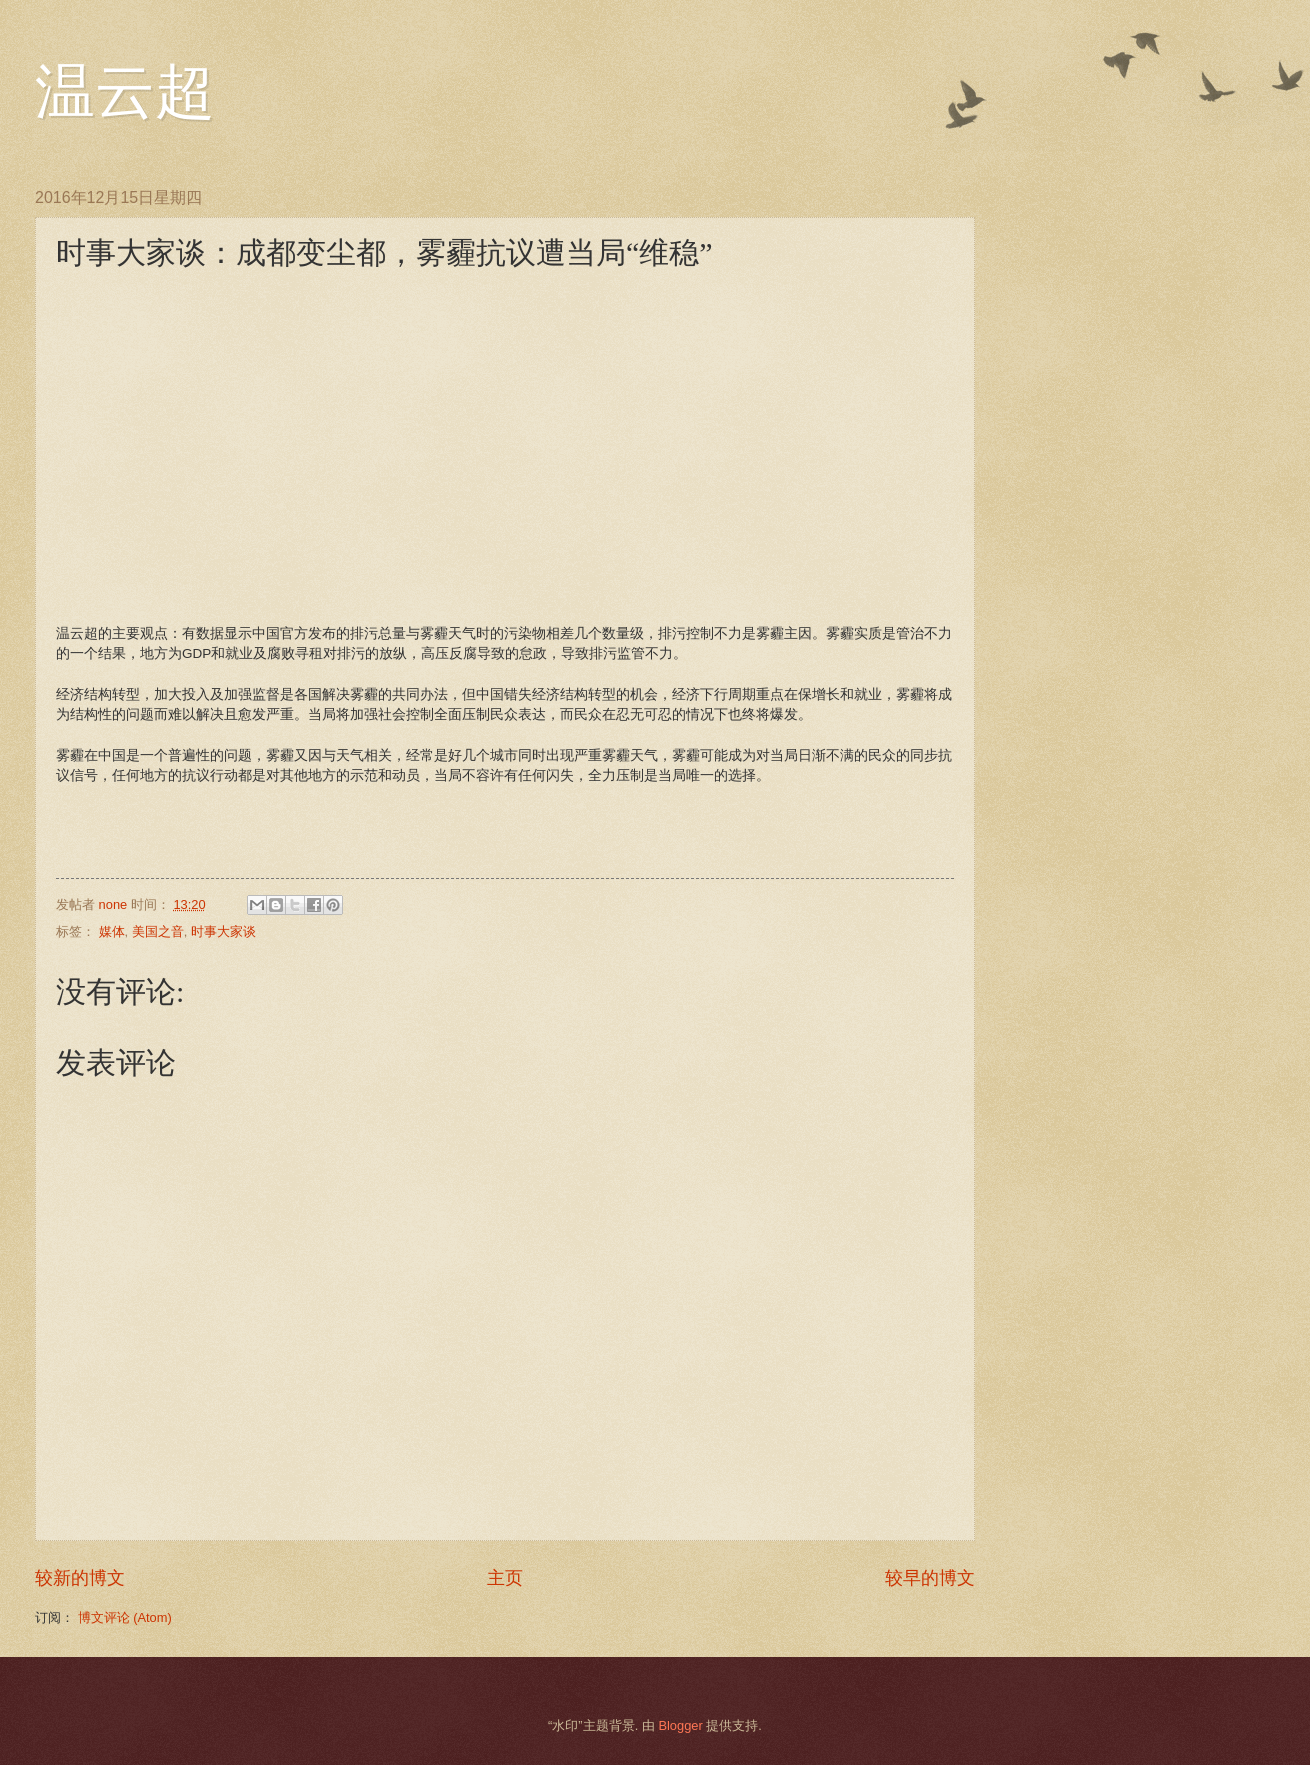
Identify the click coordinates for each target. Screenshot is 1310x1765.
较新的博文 (80, 1578)
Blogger (680, 1725)
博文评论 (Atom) (125, 1617)
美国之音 (158, 931)
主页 (505, 1578)
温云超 (125, 92)
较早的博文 (930, 1578)
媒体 (112, 931)
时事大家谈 (223, 931)
